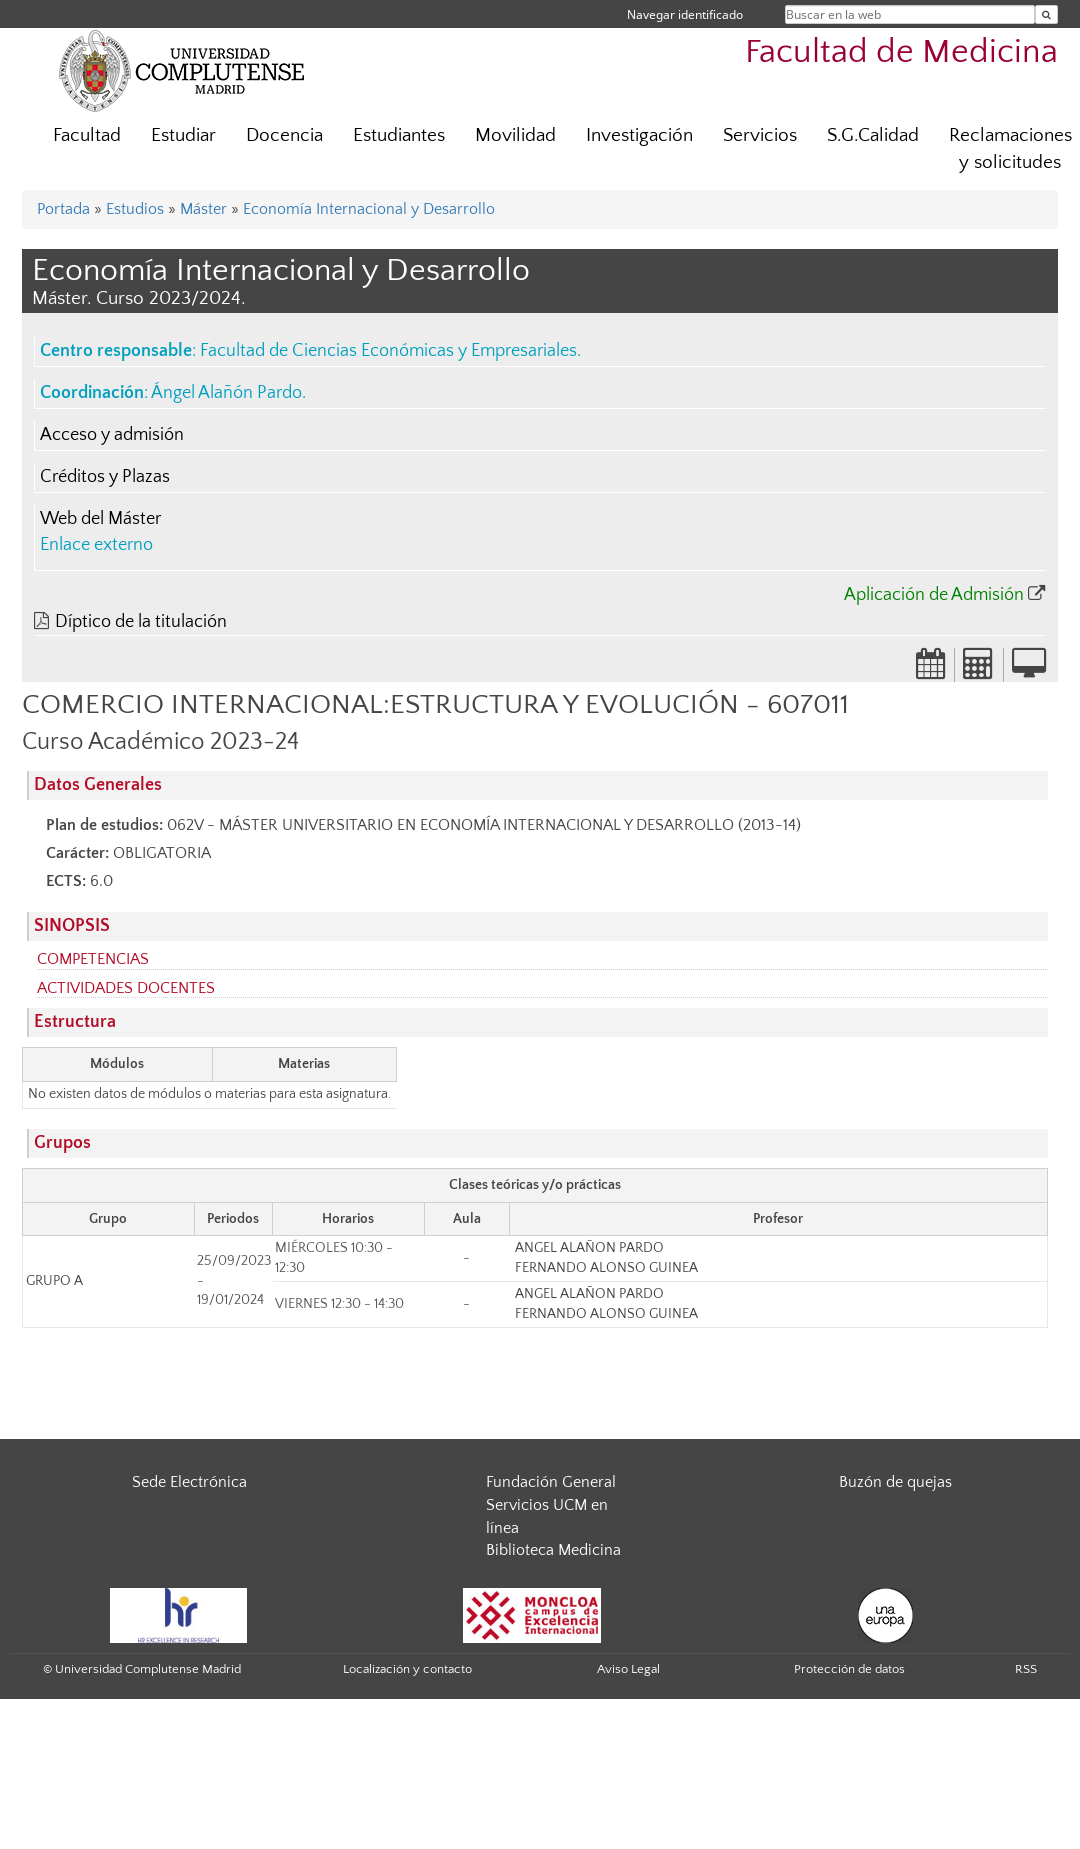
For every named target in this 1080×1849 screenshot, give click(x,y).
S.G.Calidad (873, 135)
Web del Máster (100, 519)
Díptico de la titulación (141, 622)
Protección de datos (849, 1669)
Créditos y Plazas (105, 477)
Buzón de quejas (895, 1482)
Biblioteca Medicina (553, 1550)
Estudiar (183, 135)
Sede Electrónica (189, 1482)
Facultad (87, 135)
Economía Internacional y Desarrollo (369, 209)
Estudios (135, 209)
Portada (63, 209)
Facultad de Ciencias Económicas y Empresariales (388, 351)
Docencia (284, 135)
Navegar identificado (685, 14)
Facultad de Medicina (901, 52)
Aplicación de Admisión (934, 595)
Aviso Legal (628, 1669)
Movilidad (515, 135)
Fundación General (551, 1482)
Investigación (639, 135)
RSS (1026, 1669)
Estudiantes (399, 135)
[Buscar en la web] (1046, 14)
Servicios (760, 135)
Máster (203, 209)
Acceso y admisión (112, 435)
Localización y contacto (407, 1669)
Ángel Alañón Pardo (226, 393)
